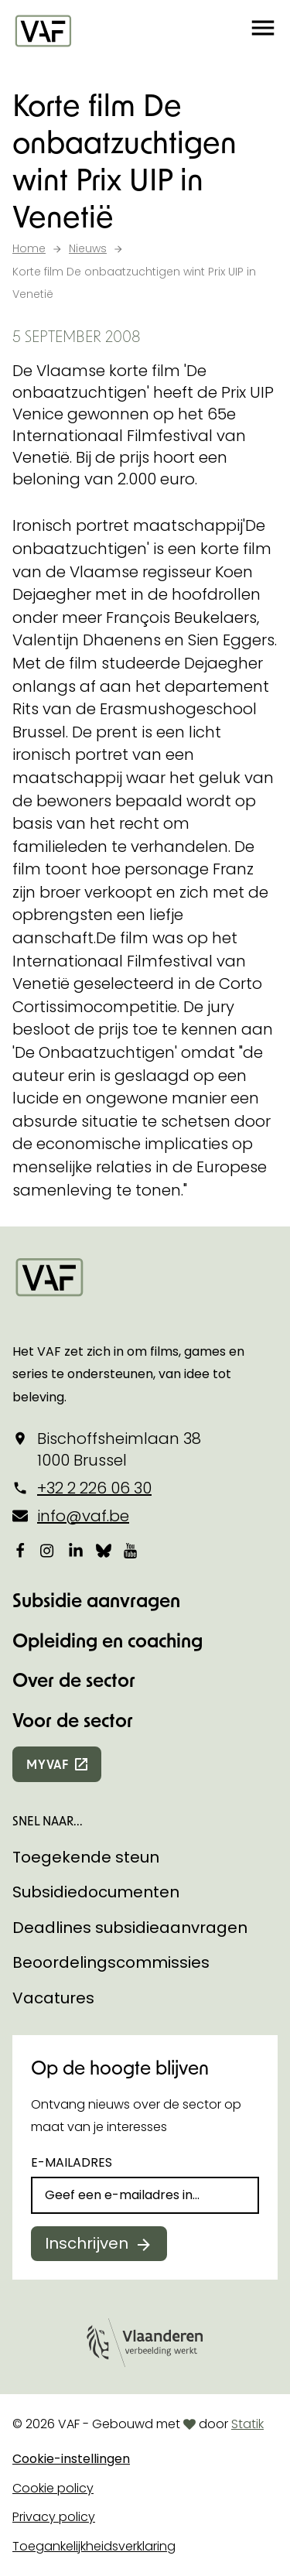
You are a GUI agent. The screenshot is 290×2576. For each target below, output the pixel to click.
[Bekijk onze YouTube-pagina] (131, 1550)
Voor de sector (72, 1720)
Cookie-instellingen (71, 2459)
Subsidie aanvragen (96, 1600)
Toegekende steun (85, 1857)
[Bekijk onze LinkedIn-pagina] (76, 1550)
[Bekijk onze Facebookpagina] (20, 1550)
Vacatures (53, 1998)
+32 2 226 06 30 (94, 1488)
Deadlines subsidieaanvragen (129, 1927)
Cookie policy (53, 2488)
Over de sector (73, 1679)
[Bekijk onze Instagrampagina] (48, 1550)
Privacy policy (53, 2517)
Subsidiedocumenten (95, 1892)
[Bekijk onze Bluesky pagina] (103, 1550)
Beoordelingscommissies (111, 1962)
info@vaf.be (83, 1516)
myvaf (47, 1764)
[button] (263, 31)
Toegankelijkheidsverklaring (94, 2546)
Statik (247, 2424)
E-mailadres (71, 2162)
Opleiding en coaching (107, 1640)
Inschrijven (86, 2243)
